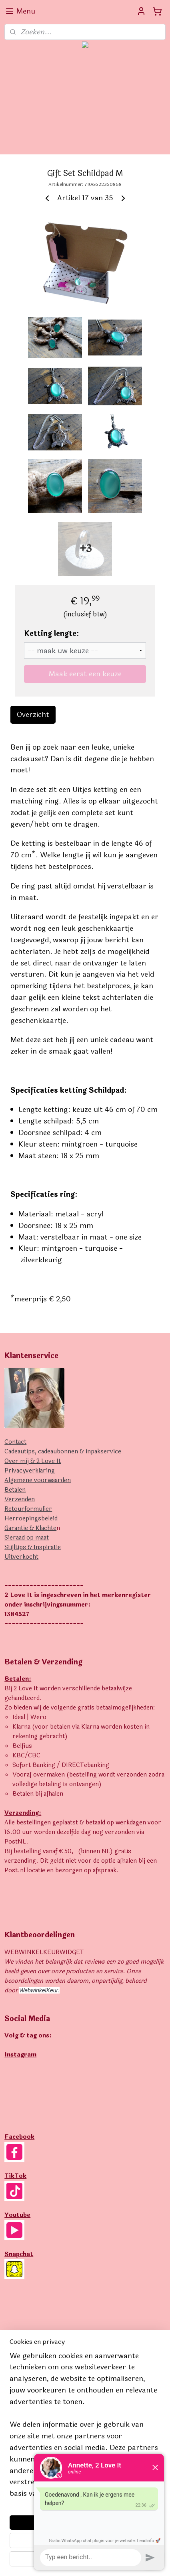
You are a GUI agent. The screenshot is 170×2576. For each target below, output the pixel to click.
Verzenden (19, 1499)
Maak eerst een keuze (85, 673)
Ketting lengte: (51, 634)
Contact (15, 1442)
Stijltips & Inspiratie (32, 1547)
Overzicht (33, 714)
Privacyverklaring (29, 1470)
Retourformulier (28, 1509)
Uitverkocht (21, 1556)
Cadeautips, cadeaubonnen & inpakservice (62, 1451)
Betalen (15, 1489)
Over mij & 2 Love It (32, 1461)
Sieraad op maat (26, 1537)
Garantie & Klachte (30, 1528)
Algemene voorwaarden (37, 1480)
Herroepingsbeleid (31, 1518)
